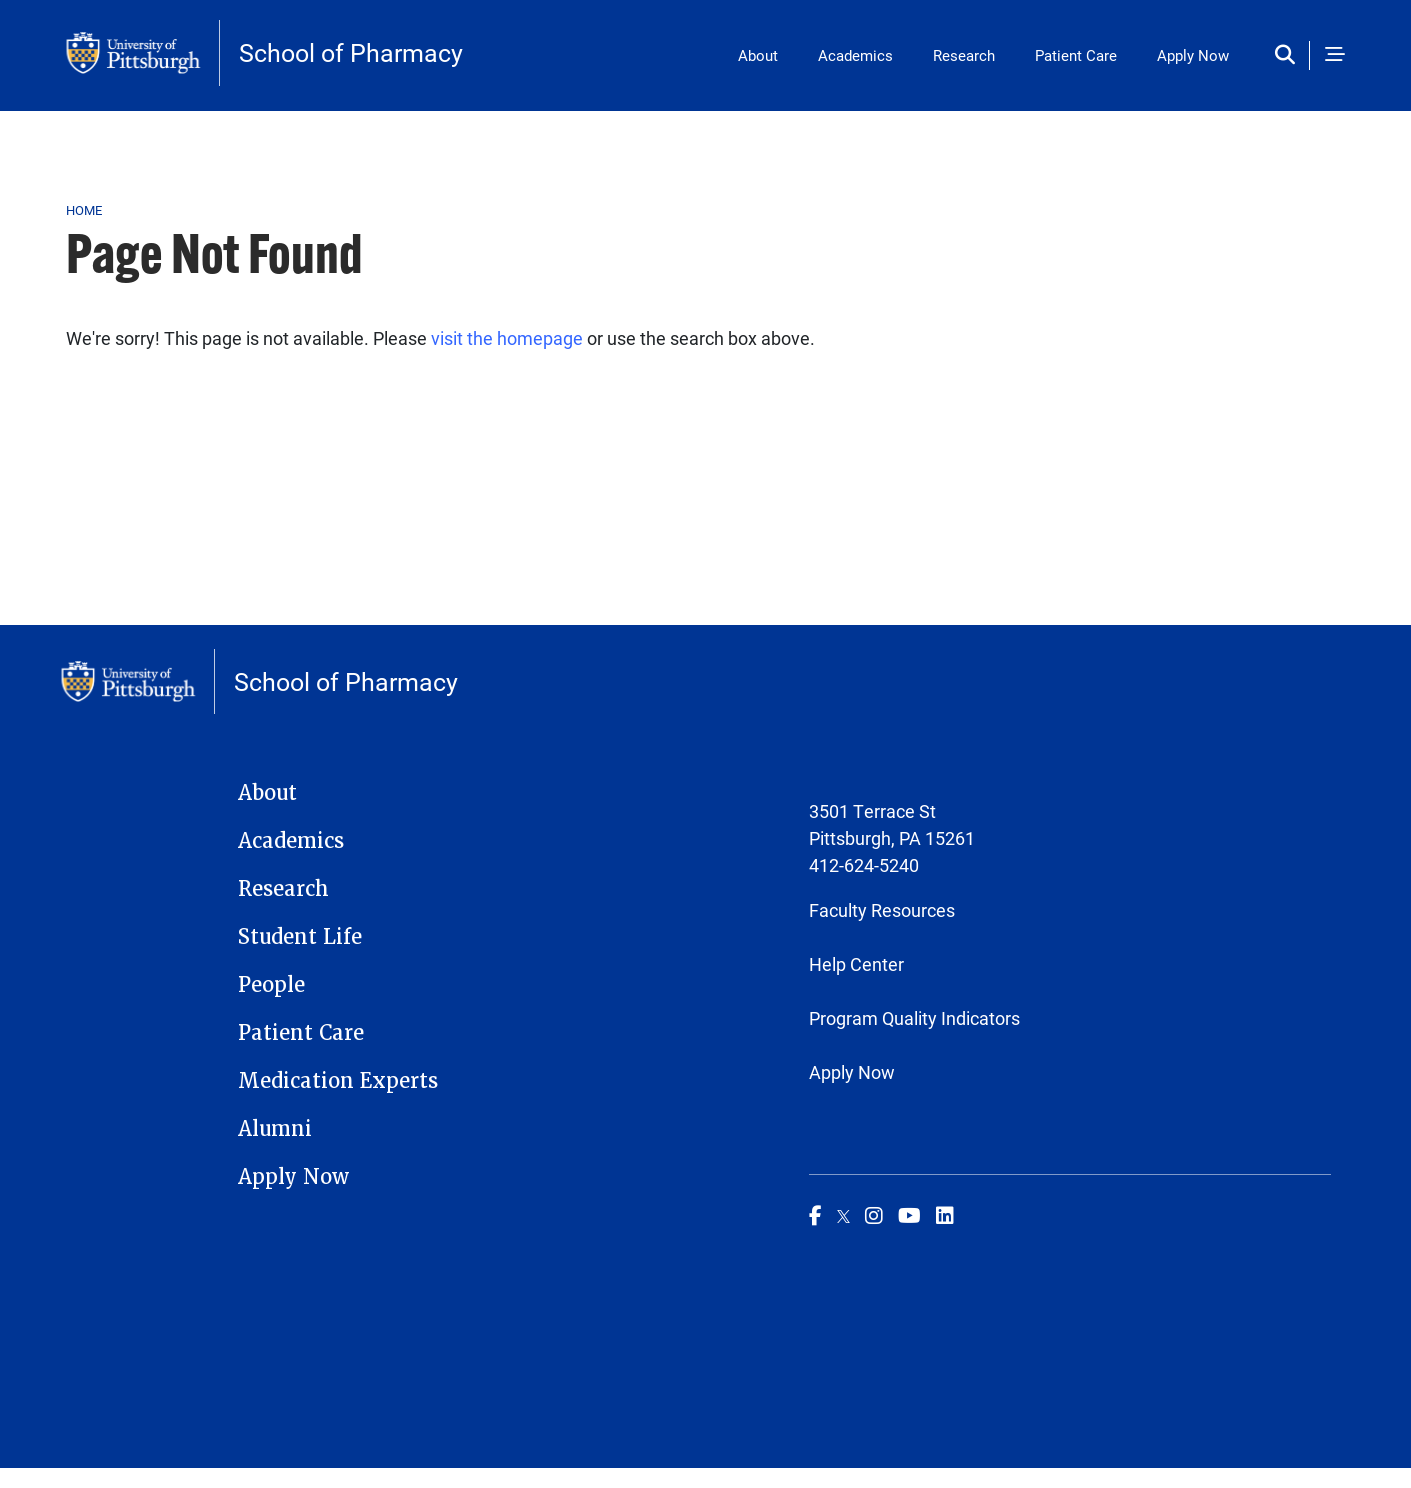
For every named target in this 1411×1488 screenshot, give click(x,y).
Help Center (856, 964)
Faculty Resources (882, 910)
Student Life (300, 937)
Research (964, 55)
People (271, 985)
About (758, 55)
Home (84, 210)
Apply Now (1193, 55)
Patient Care (1076, 55)
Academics (855, 55)
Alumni (275, 1129)
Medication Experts (338, 1081)
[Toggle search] (1289, 55)
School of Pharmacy (351, 52)
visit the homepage (507, 338)
